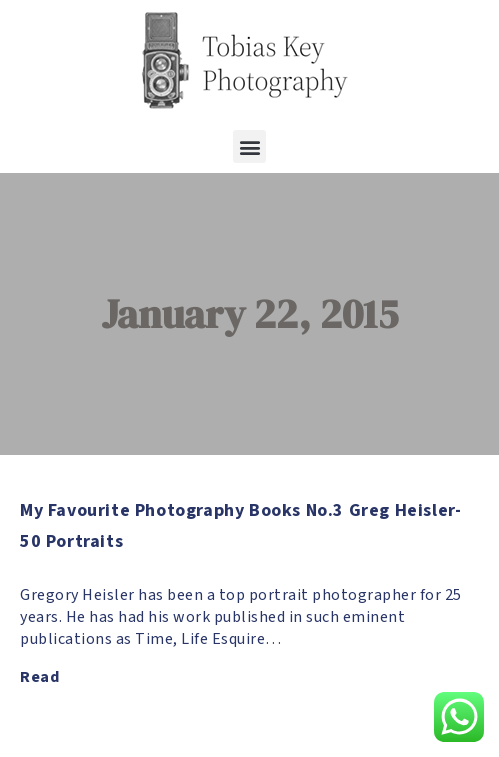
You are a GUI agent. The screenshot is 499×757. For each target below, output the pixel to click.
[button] (249, 146)
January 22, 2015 (249, 314)
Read (39, 677)
